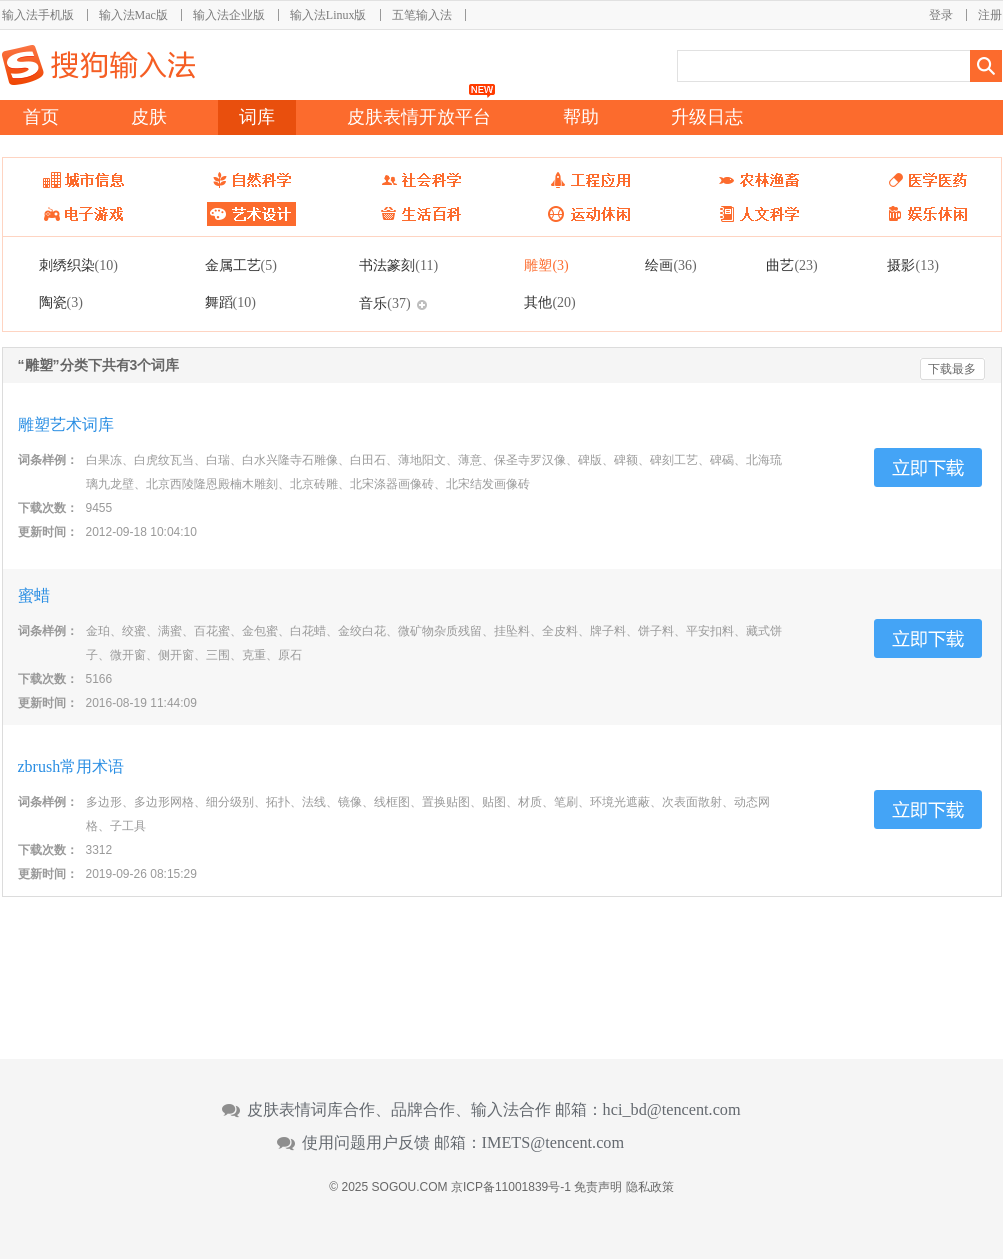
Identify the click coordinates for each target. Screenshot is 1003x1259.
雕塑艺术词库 (66, 424)
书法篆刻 (398, 265)
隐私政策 (650, 1187)
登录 (941, 15)
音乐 (384, 303)
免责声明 (598, 1187)
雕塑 (546, 265)
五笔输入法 (422, 15)
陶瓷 (61, 302)
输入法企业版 (229, 15)
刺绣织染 (78, 265)
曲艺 (791, 265)
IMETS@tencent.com (553, 1143)
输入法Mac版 (133, 15)
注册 (990, 15)
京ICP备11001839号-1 (511, 1187)
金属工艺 (241, 265)
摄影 (912, 265)
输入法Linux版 (328, 15)
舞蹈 (230, 302)
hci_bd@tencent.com (672, 1110)
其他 (549, 302)
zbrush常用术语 (71, 766)
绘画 (670, 265)
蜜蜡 (34, 595)
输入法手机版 (38, 15)
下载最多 (952, 369)
